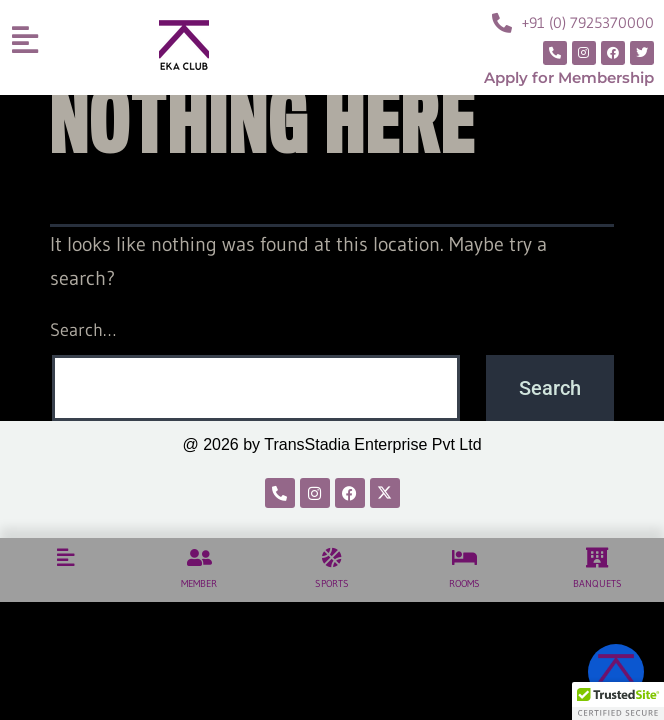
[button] (618, 701)
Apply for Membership (569, 77)
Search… (83, 330)
